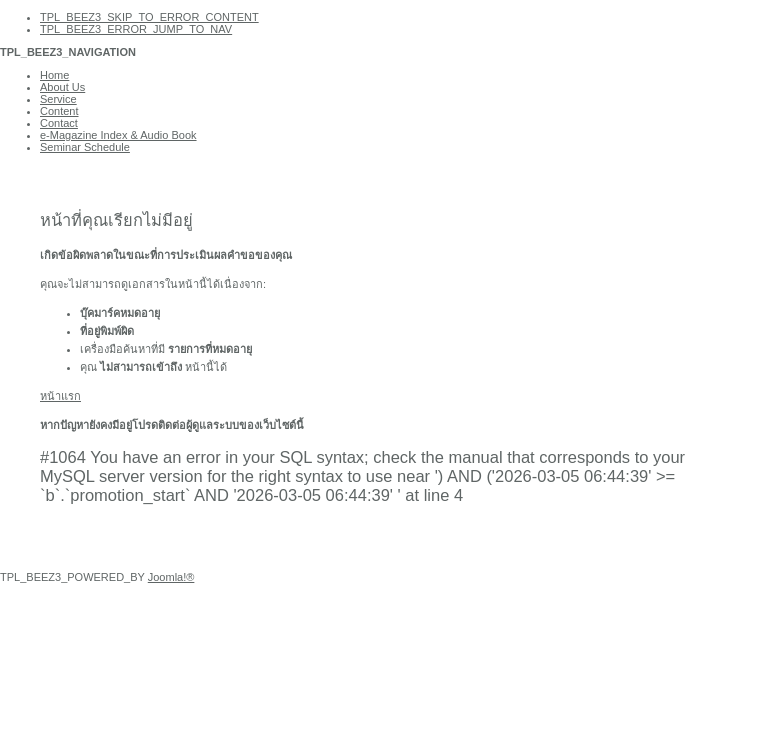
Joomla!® (171, 577)
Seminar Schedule (85, 147)
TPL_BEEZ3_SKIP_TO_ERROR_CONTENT (149, 17)
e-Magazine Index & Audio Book (118, 135)
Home (54, 75)
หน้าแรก (60, 396)
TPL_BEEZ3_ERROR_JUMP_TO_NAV (136, 29)
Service (58, 99)
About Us (62, 87)
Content (59, 111)
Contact (59, 123)
